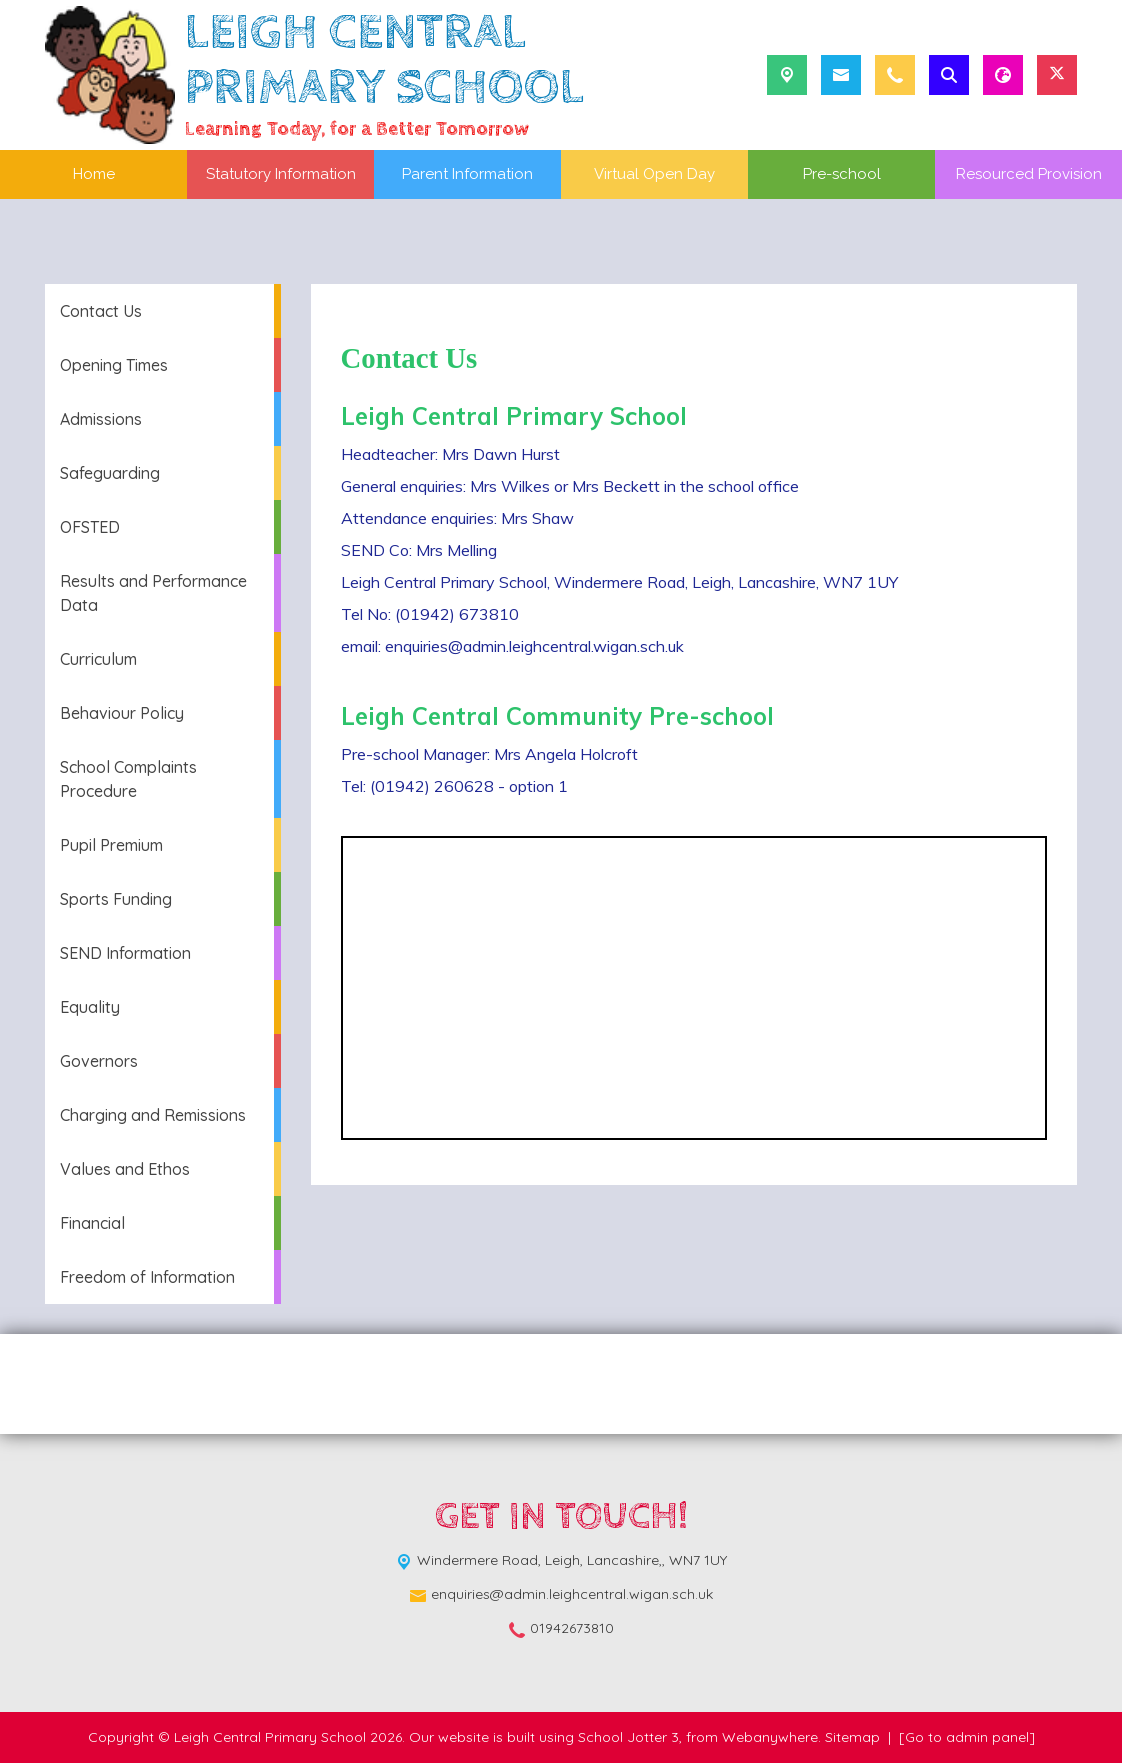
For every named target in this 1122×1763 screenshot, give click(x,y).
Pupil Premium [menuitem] (111, 845)
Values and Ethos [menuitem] (125, 1169)
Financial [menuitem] (92, 1223)
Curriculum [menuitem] (98, 659)
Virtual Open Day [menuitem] (654, 174)
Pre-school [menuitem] (842, 174)
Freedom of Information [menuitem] (147, 1277)
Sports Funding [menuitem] (116, 899)
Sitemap (852, 1737)
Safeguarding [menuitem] (110, 473)
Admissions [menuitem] (101, 419)
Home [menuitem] (94, 174)
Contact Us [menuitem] (101, 311)
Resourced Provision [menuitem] (1029, 174)
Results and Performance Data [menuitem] (153, 593)
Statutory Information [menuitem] (281, 174)
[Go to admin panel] (967, 1737)
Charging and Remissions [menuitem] (153, 1115)
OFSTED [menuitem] (90, 527)
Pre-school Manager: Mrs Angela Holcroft (489, 754)
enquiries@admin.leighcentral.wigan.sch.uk (572, 1594)
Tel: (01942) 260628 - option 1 (454, 786)
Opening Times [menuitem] (114, 365)
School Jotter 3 (628, 1737)
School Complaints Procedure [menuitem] (128, 779)
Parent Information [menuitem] (467, 174)
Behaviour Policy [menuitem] (122, 713)
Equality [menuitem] (90, 1007)
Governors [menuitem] (99, 1061)
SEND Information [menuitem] (125, 953)
